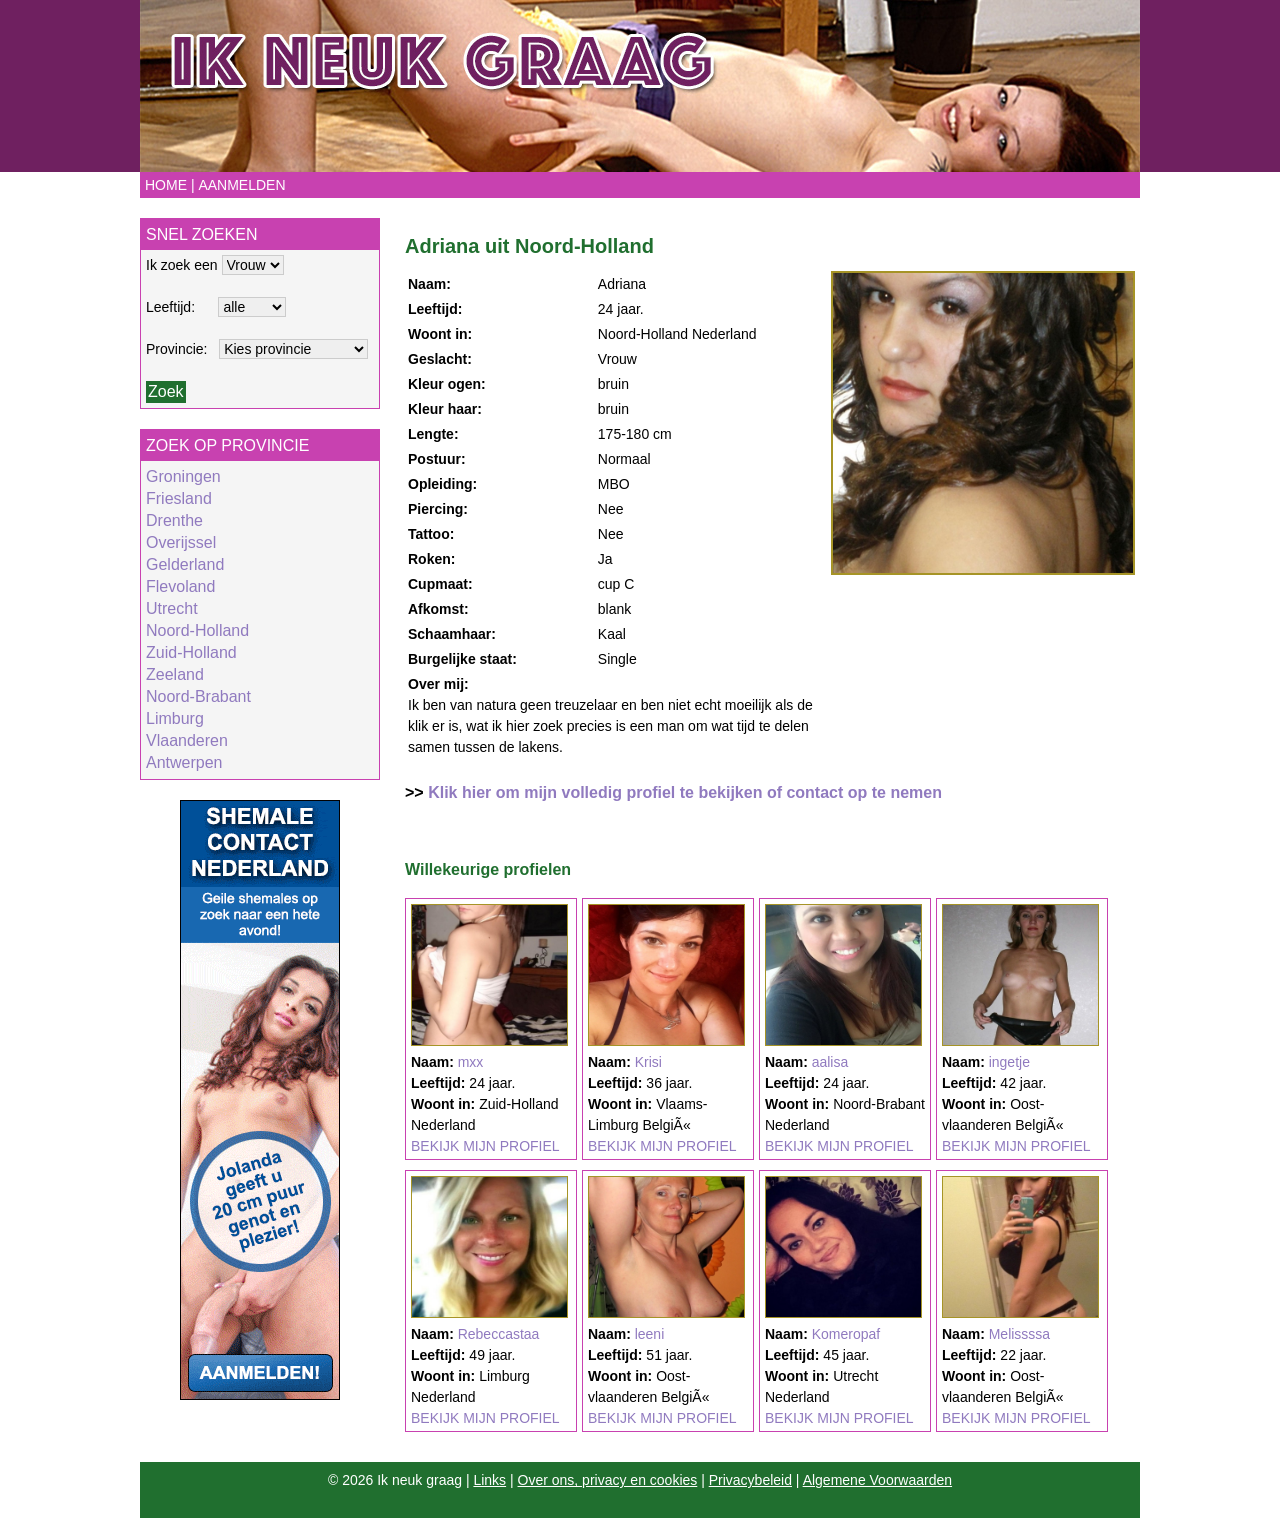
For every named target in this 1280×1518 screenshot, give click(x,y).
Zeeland (175, 674)
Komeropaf (846, 1334)
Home (166, 185)
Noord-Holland (197, 630)
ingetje (1009, 1062)
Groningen (183, 476)
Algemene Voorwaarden (877, 1480)
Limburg (175, 718)
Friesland (179, 498)
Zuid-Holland (191, 652)
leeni (650, 1334)
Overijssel (181, 542)
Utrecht (172, 608)
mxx (471, 1062)
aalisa (830, 1062)
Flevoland (180, 586)
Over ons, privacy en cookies (608, 1480)
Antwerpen (184, 762)
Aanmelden (241, 185)
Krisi (648, 1062)
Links (489, 1480)
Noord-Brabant (198, 696)
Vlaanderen (187, 740)
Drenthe (174, 520)
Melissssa (1019, 1334)
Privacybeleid (750, 1480)
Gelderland (185, 564)
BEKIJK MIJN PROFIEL (485, 1146)
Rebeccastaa (499, 1334)
